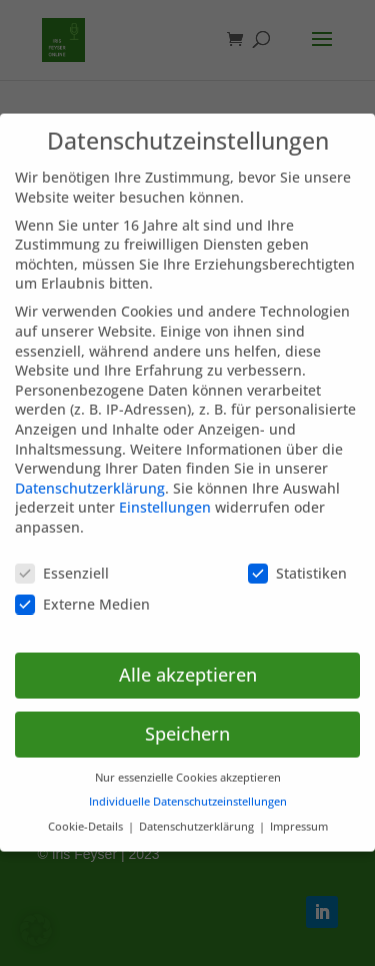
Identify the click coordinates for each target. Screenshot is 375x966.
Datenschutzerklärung (90, 473)
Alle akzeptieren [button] (188, 660)
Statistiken (297, 558)
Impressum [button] (299, 812)
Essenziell (62, 558)
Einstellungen (165, 492)
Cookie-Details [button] (87, 812)
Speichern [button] (187, 719)
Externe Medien (82, 589)
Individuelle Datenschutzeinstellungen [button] (188, 788)
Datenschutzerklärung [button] (198, 812)
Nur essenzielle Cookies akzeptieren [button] (188, 763)
